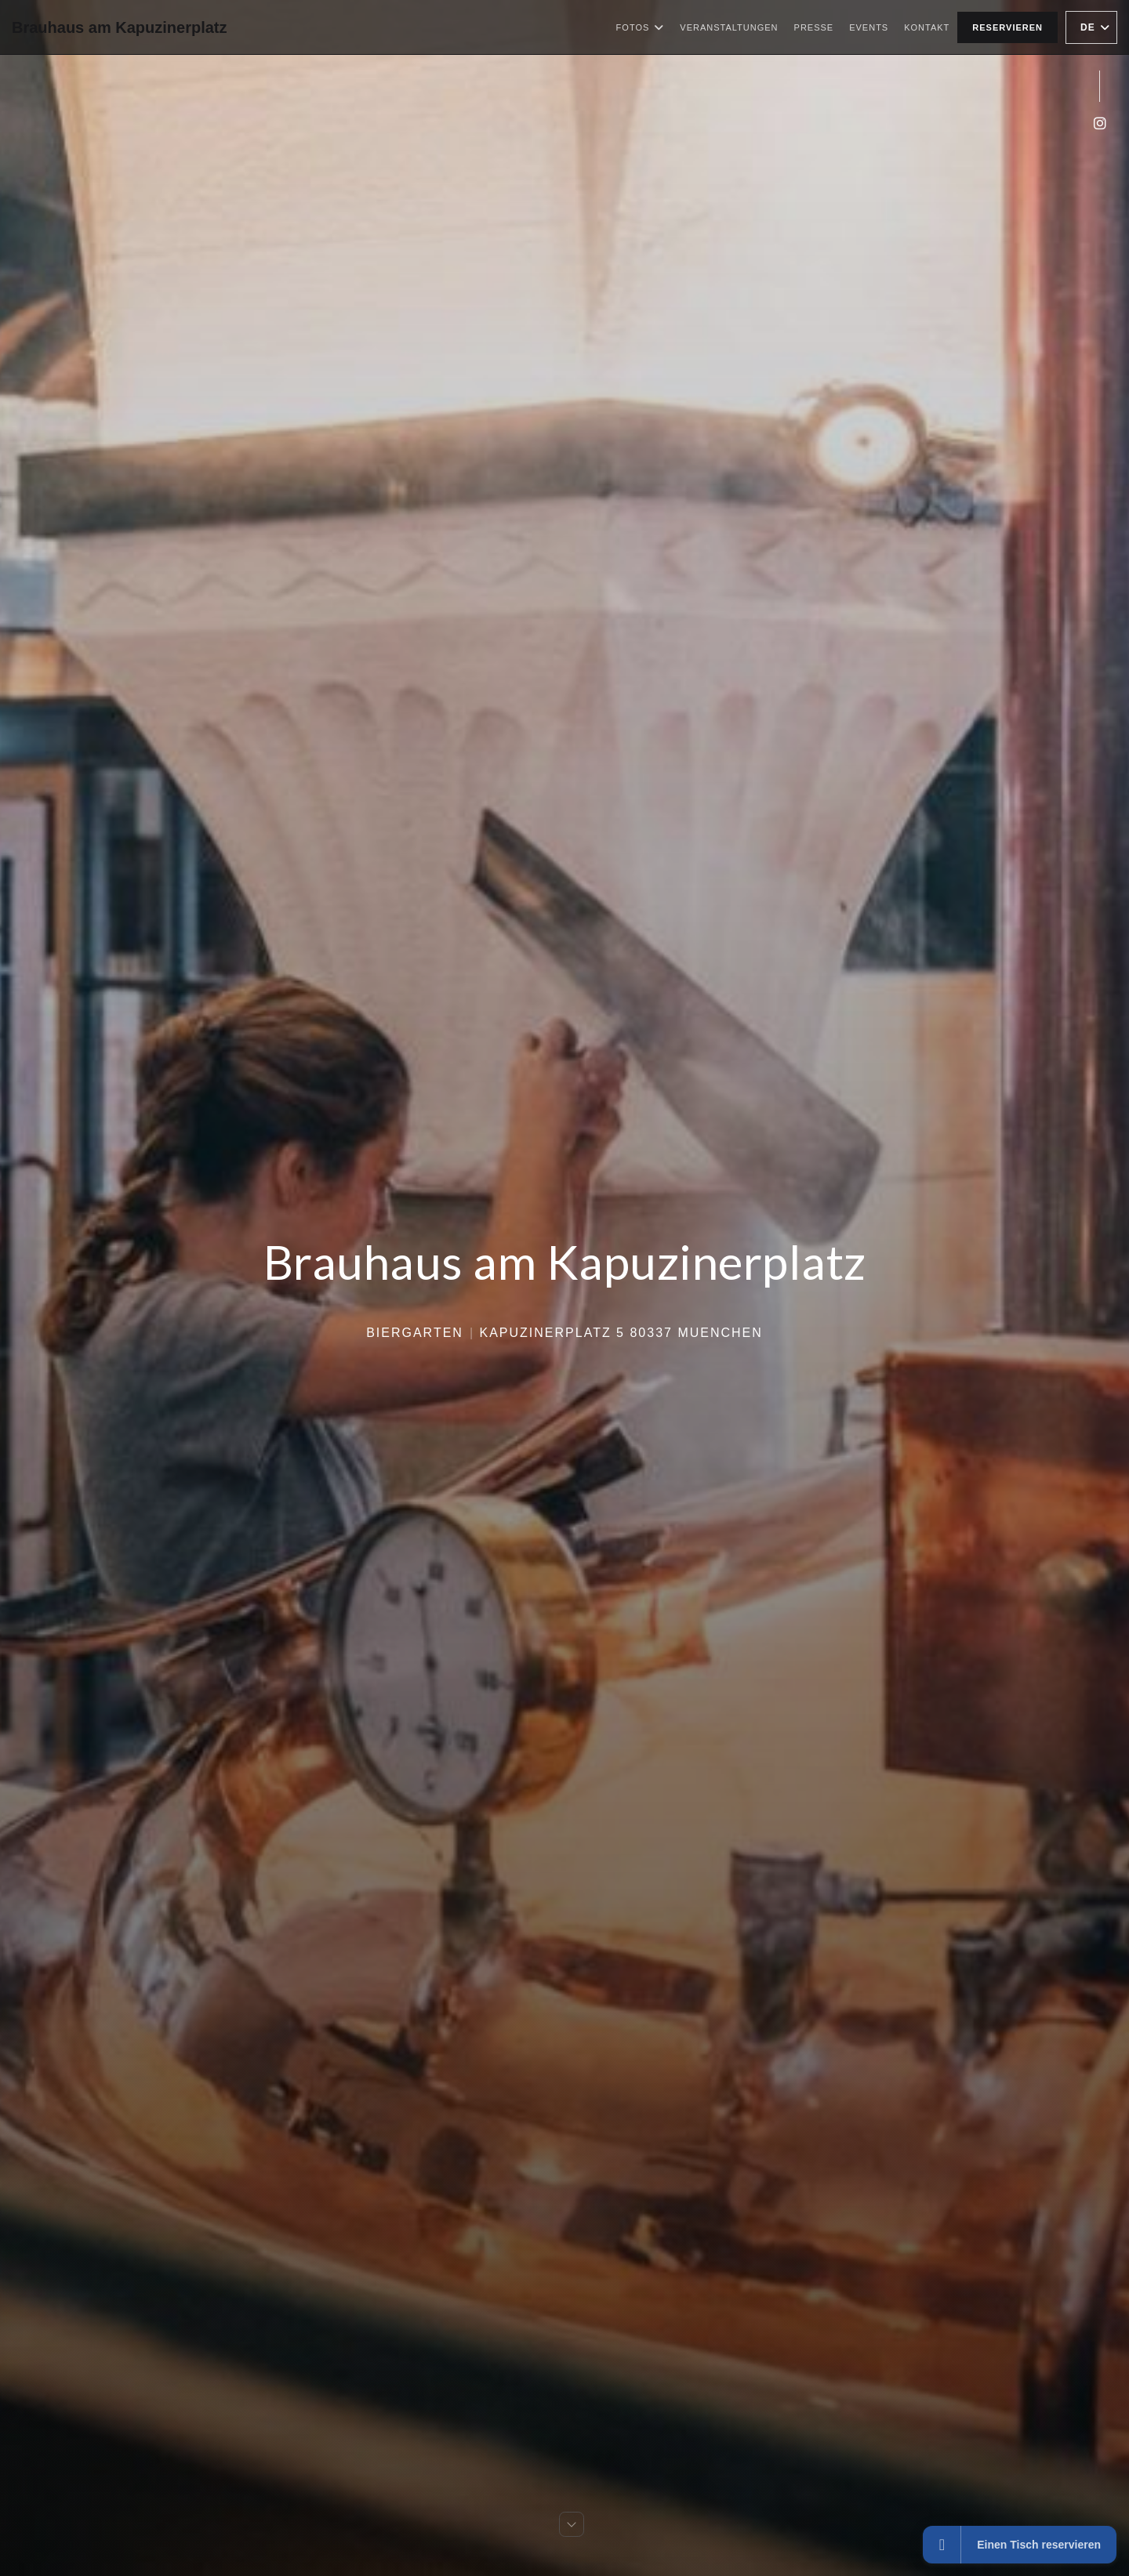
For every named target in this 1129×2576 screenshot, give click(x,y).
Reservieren (1007, 27)
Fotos (640, 27)
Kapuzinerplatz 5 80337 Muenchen (621, 1332)
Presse (814, 27)
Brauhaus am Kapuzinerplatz (119, 27)
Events (868, 27)
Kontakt (926, 27)
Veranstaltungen (729, 27)
